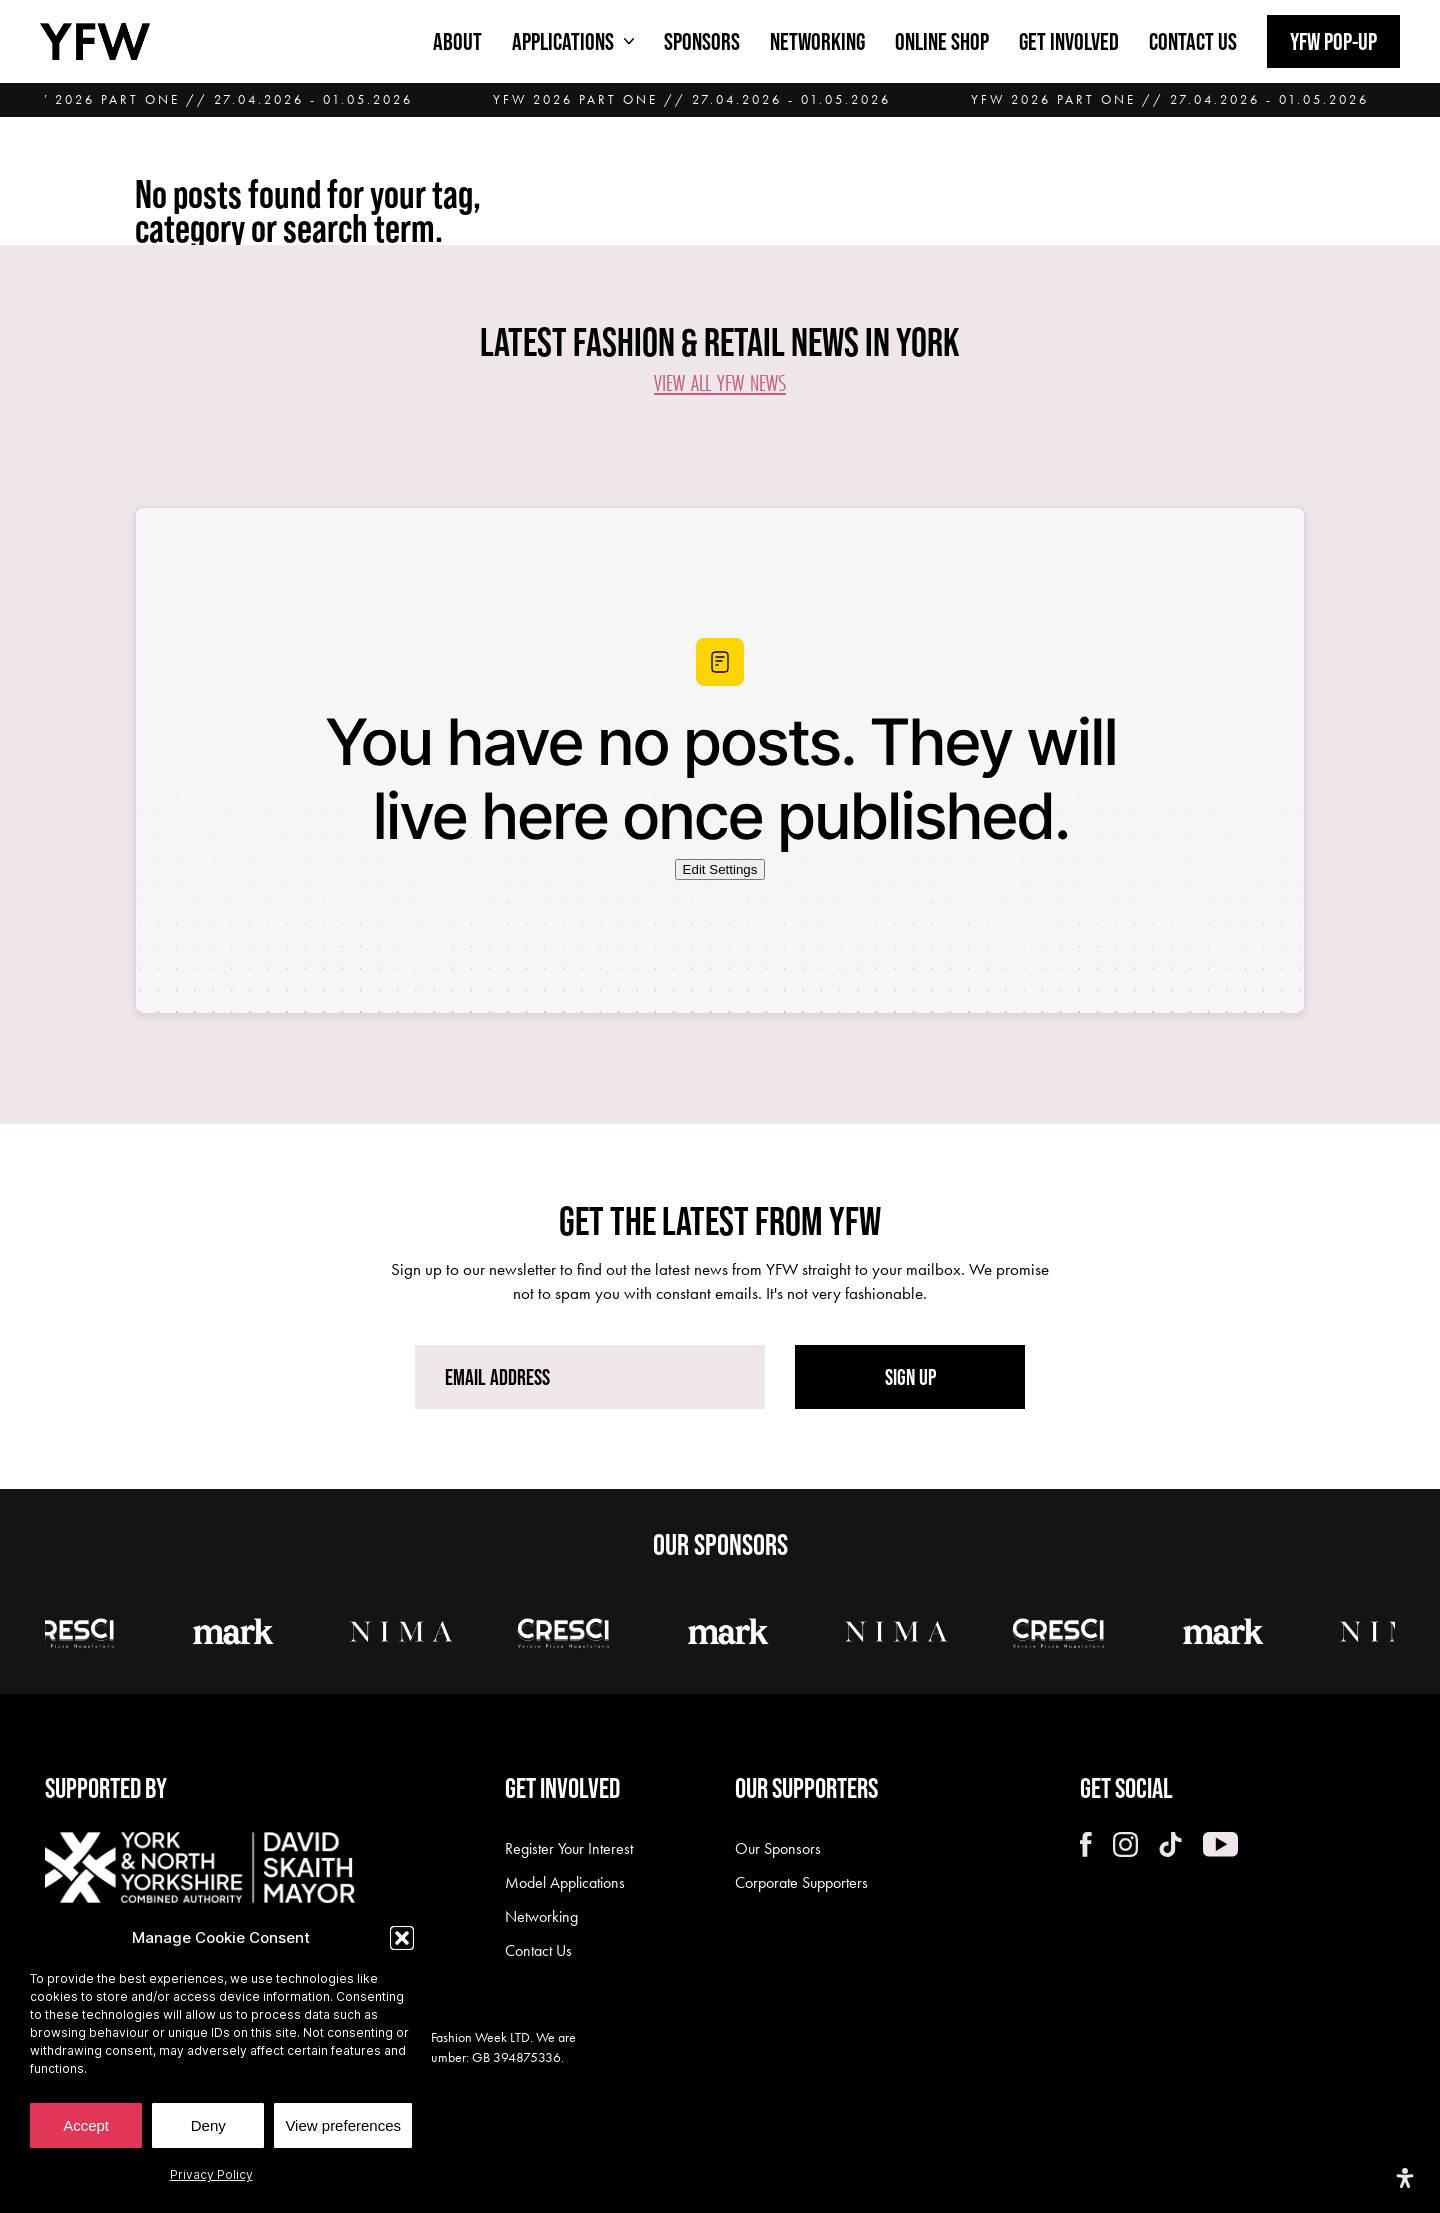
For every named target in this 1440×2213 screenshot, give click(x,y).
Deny (208, 2125)
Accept (86, 2125)
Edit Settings (720, 869)
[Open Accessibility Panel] (1405, 2178)
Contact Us (538, 1950)
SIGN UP (910, 1377)
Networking (541, 1916)
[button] (402, 1938)
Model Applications (565, 1882)
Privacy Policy (211, 2174)
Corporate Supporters (801, 1882)
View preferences (343, 2125)
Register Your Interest (569, 1848)
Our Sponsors (778, 1848)
